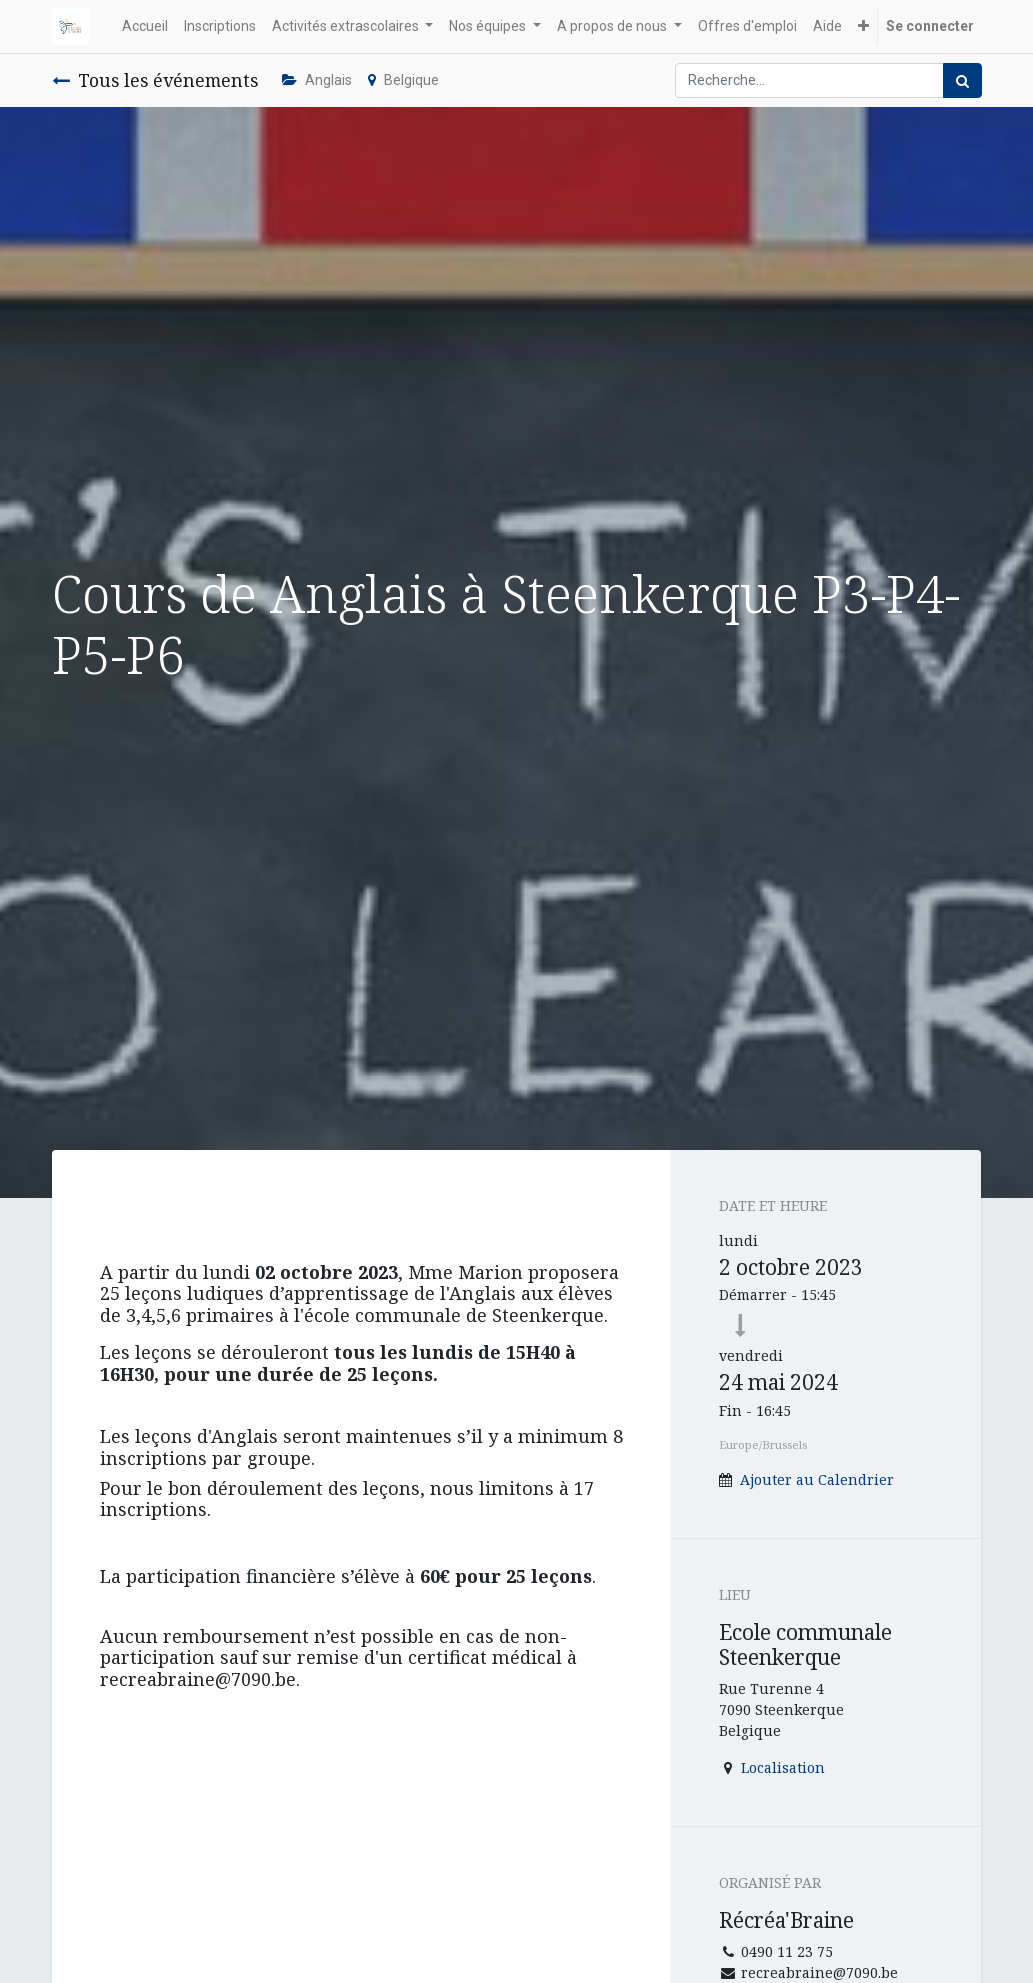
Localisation (783, 1767)
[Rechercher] (962, 80)
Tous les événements (155, 80)
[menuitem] (145, 26)
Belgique (403, 80)
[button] (863, 26)
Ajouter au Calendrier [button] (817, 1479)
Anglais (317, 80)
